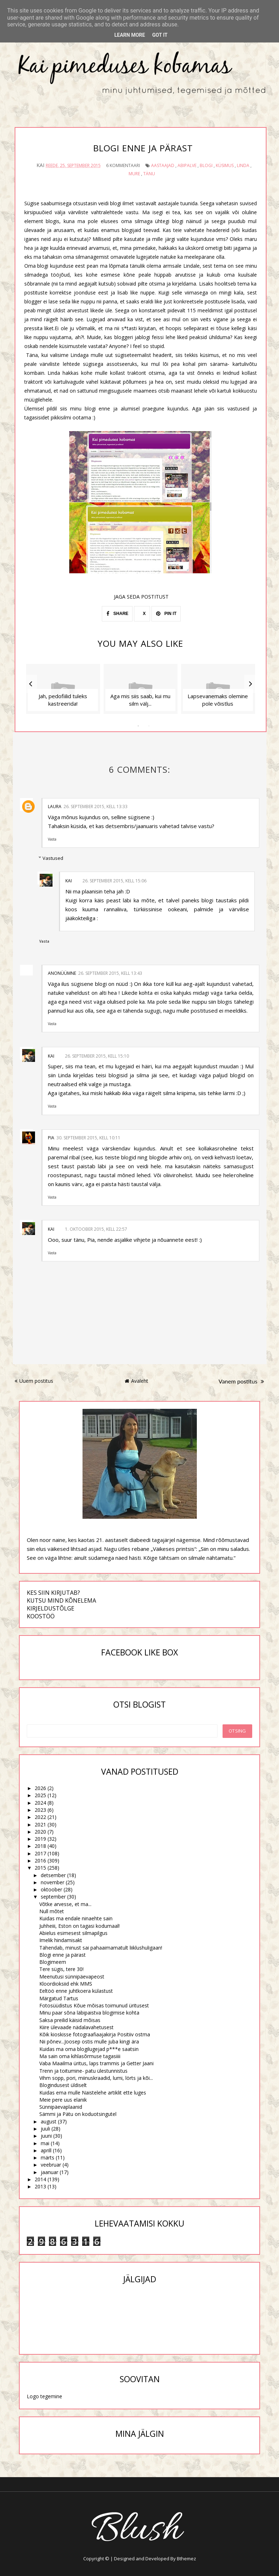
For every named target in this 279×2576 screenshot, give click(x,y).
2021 (40, 1824)
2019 (40, 1838)
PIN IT (166, 613)
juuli (45, 2128)
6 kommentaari (123, 165)
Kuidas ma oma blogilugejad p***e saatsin (89, 2048)
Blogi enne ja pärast (62, 1954)
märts (47, 2157)
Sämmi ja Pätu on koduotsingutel (77, 2114)
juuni (46, 2135)
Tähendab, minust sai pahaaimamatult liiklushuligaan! (100, 1947)
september (53, 1896)
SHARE (117, 613)
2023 (40, 1809)
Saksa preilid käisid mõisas (69, 2019)
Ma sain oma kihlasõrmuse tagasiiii (79, 2056)
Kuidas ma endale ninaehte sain (76, 1918)
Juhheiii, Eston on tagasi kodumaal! (79, 1925)
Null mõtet (51, 1911)
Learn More (129, 35)
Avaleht (136, 1380)
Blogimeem (52, 1962)
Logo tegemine (44, 2396)
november (52, 1882)
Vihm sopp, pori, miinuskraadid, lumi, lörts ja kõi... (96, 2078)
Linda (243, 165)
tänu (149, 173)
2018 (40, 1845)
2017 (40, 1853)
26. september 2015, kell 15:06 (114, 880)
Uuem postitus (34, 1380)
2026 (40, 1788)
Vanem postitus (241, 1381)
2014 (40, 2179)
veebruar (51, 2164)
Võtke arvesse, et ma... (65, 1903)
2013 (40, 2186)
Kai (68, 880)
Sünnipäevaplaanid (60, 2106)
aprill (46, 2150)
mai (45, 2142)
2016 (40, 1860)
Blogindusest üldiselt (63, 2085)
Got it (160, 35)
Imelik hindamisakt (60, 1940)
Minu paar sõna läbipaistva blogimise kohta (89, 2012)
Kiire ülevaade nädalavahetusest (76, 2027)
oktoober (51, 1889)
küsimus (225, 165)
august (48, 2121)
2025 (40, 1795)
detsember (53, 1874)
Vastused (53, 858)
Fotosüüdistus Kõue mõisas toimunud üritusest (94, 2005)
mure (134, 173)
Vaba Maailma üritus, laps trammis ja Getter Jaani (96, 2063)
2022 (40, 1817)
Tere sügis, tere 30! (61, 1969)
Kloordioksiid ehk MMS (65, 1983)
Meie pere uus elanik (63, 2099)
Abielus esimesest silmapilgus (73, 1933)
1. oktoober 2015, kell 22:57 (96, 1229)
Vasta (52, 839)
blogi (206, 165)
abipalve (187, 165)
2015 (40, 1867)
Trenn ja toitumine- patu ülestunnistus (83, 2070)
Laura (54, 806)
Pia (51, 1137)
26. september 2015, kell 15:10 (97, 1056)
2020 (40, 1831)
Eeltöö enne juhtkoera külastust (76, 1990)
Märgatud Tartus (58, 1998)
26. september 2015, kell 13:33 (96, 806)
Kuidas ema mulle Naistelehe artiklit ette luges (92, 2092)
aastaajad (162, 165)
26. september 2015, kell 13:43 (110, 973)
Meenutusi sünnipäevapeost (71, 1976)
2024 (40, 1802)
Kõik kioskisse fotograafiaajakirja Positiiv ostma (94, 2034)
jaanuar (49, 2171)
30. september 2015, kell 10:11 (88, 1137)
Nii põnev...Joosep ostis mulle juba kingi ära (89, 2041)
